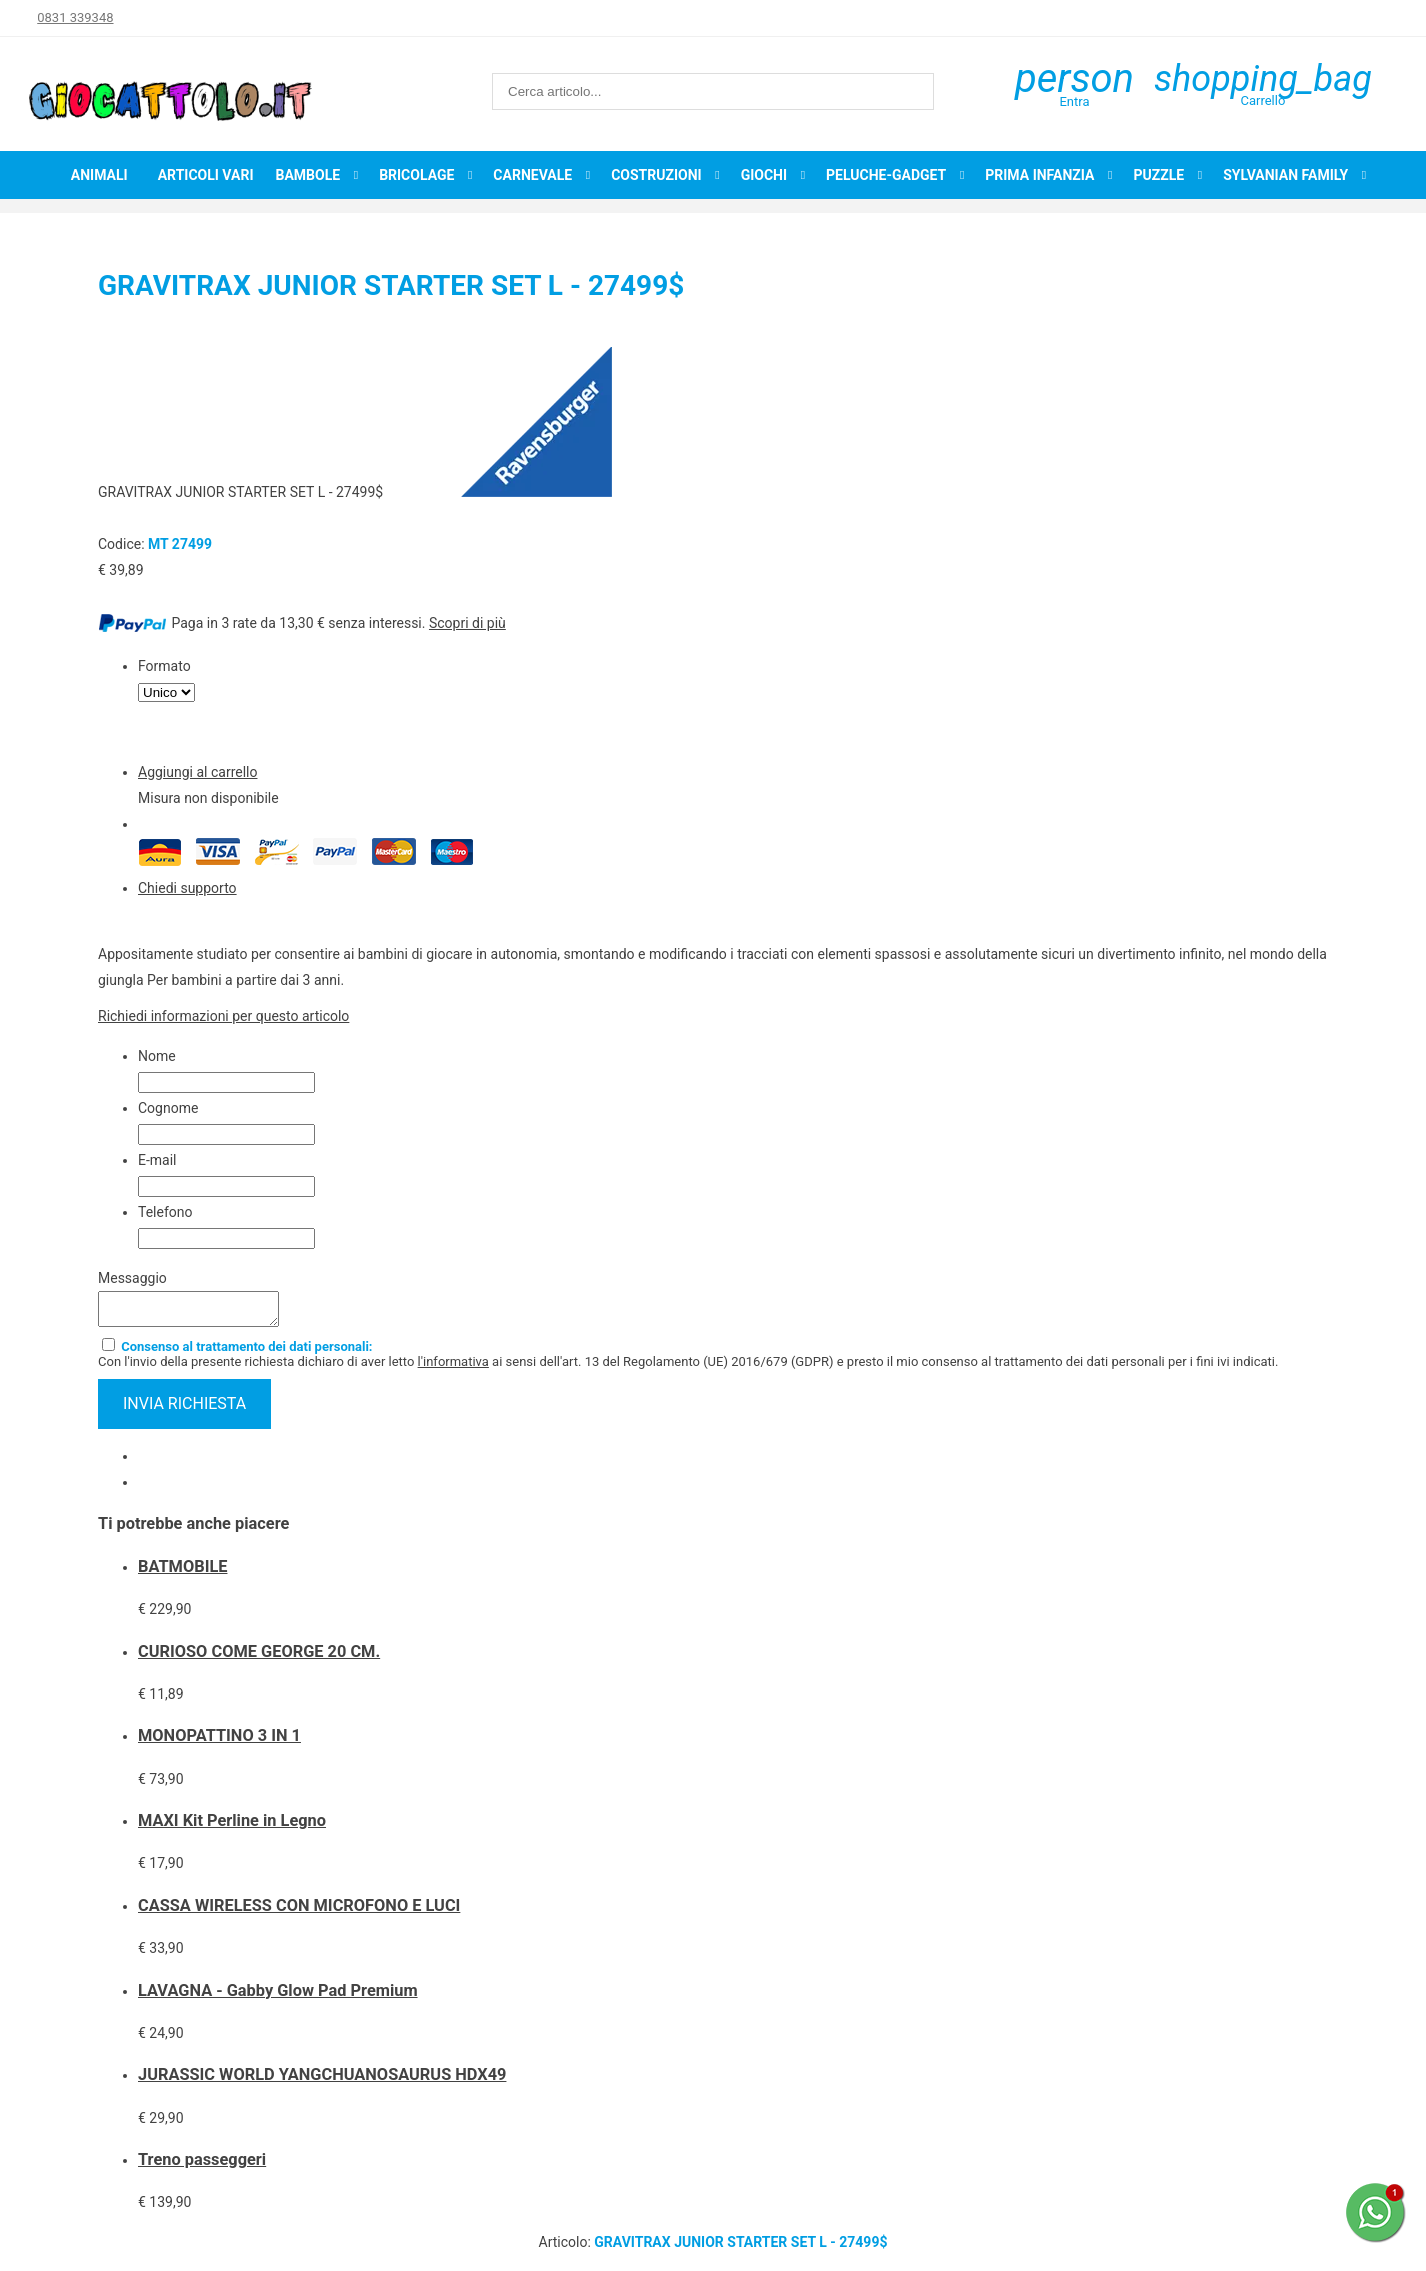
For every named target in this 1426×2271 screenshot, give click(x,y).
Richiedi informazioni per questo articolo (223, 1016)
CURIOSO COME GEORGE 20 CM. (259, 1657)
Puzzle (1158, 175)
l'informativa (453, 1367)
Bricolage (416, 175)
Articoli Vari (206, 175)
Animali (99, 175)
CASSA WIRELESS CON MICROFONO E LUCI (299, 1911)
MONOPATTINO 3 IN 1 (219, 1741)
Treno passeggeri (202, 2165)
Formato (164, 666)
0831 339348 (75, 17)
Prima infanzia (1039, 175)
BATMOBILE (182, 1572)
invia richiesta (184, 1409)
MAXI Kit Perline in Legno (232, 1826)
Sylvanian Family (1285, 175)
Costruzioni (656, 175)
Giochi (764, 175)
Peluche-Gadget (886, 175)
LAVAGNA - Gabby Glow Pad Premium (278, 1996)
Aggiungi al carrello (197, 772)
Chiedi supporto (187, 888)
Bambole (307, 175)
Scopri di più (467, 623)
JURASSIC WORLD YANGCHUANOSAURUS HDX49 (322, 2080)
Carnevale (532, 175)
